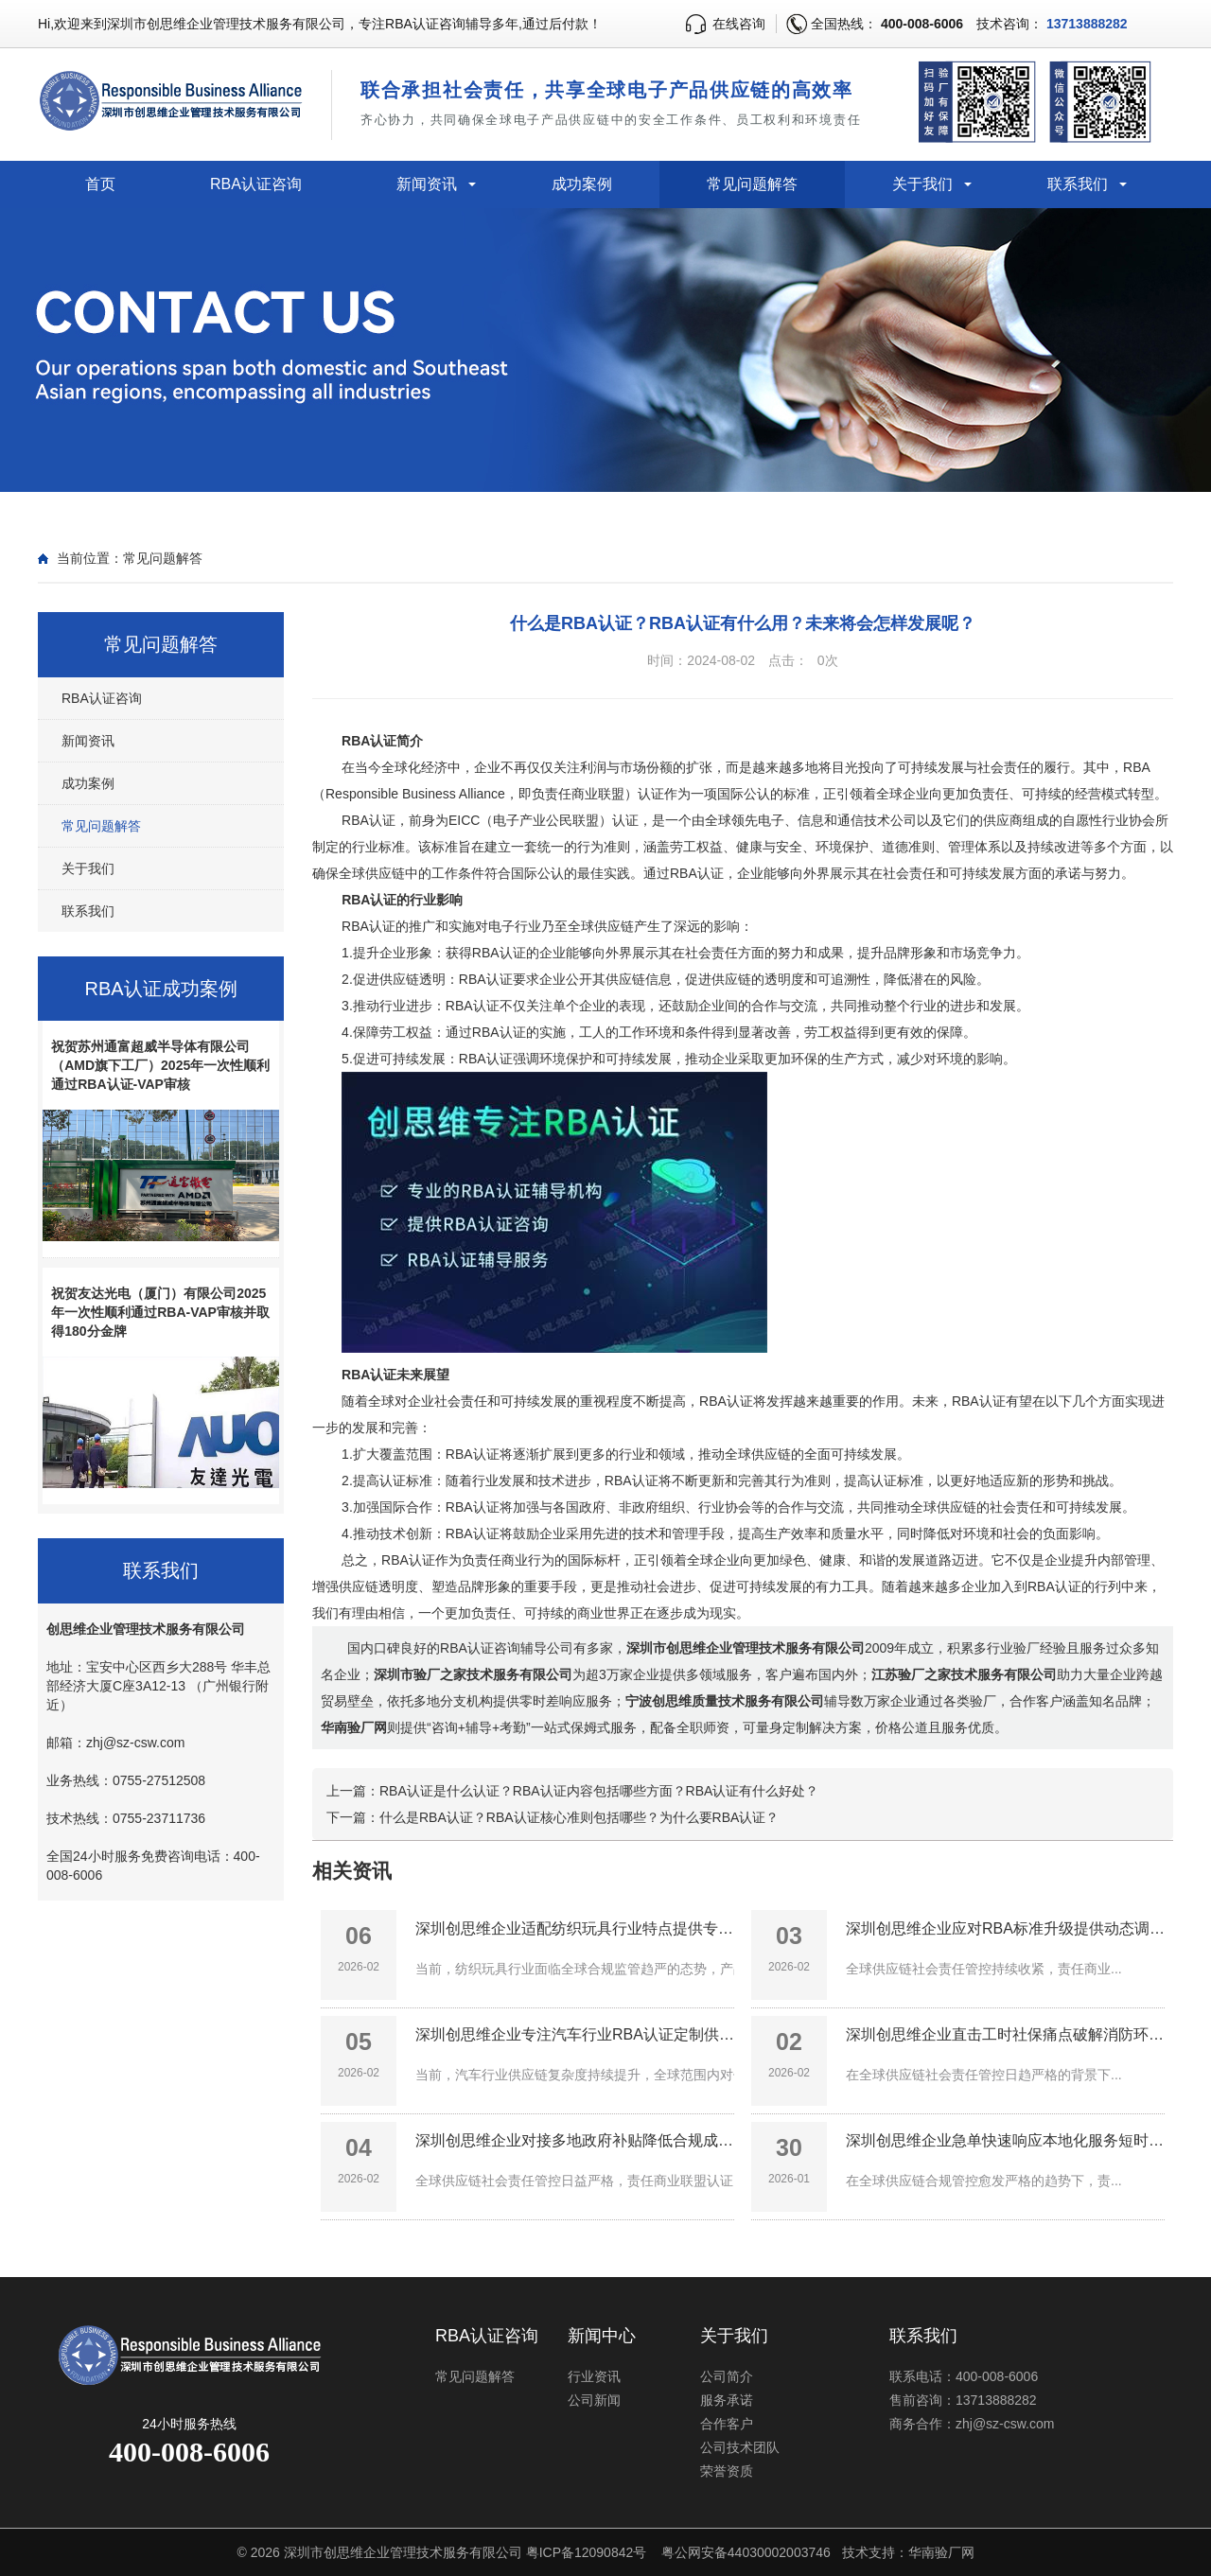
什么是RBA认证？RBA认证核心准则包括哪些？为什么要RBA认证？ (579, 1817)
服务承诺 (726, 2400)
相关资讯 (352, 1871)
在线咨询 (738, 23)
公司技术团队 (740, 2447)
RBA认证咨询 (256, 184)
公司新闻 (594, 2400)
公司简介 (726, 2376)
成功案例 (582, 184)
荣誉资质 (726, 2471)
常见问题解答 (752, 184)
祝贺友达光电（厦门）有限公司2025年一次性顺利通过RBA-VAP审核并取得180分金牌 (160, 1312)
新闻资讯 (426, 184)
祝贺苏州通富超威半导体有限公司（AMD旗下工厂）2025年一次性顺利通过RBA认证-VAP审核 (160, 1065)
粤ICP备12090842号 (586, 2552)
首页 (100, 184)
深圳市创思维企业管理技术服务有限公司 (403, 2552)
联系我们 (1077, 184)
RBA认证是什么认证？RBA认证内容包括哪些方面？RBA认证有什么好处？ (598, 1790)
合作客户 (726, 2423)
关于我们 (922, 184)
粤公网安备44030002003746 (746, 2552)
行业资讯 (594, 2376)
